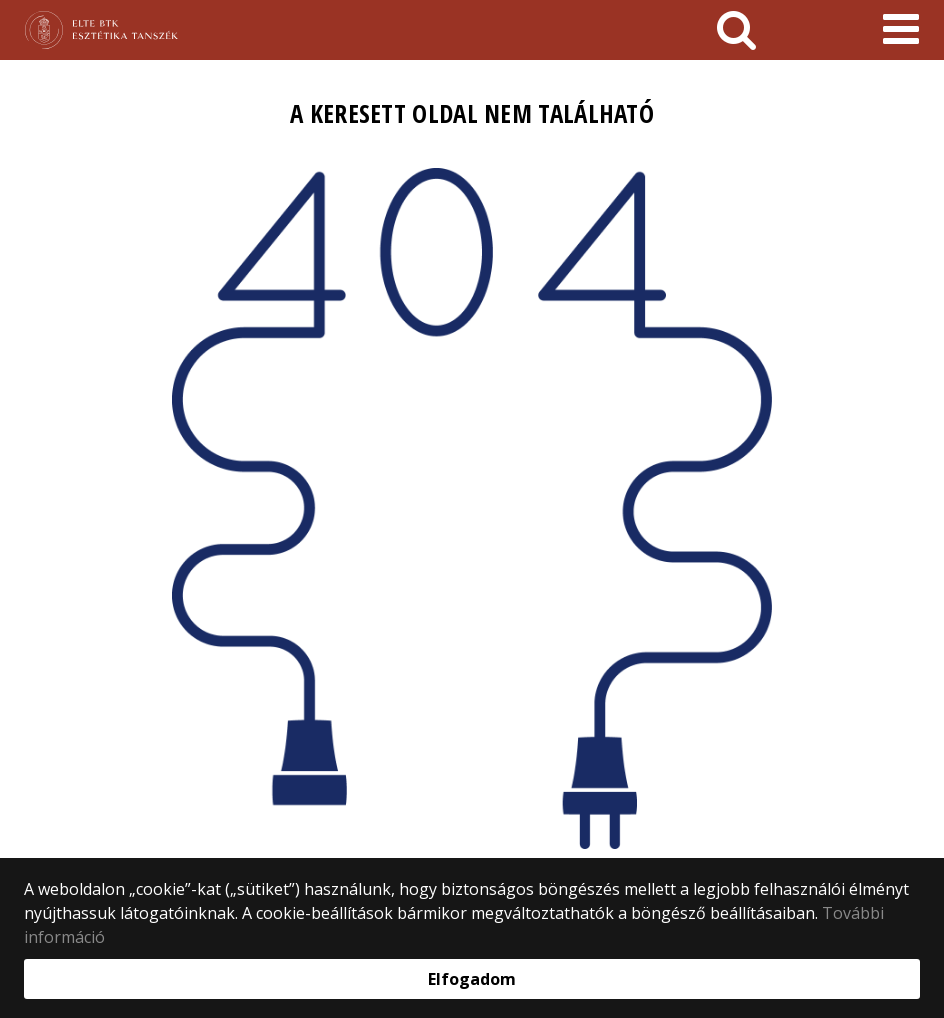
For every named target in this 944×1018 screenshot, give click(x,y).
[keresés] (736, 30)
